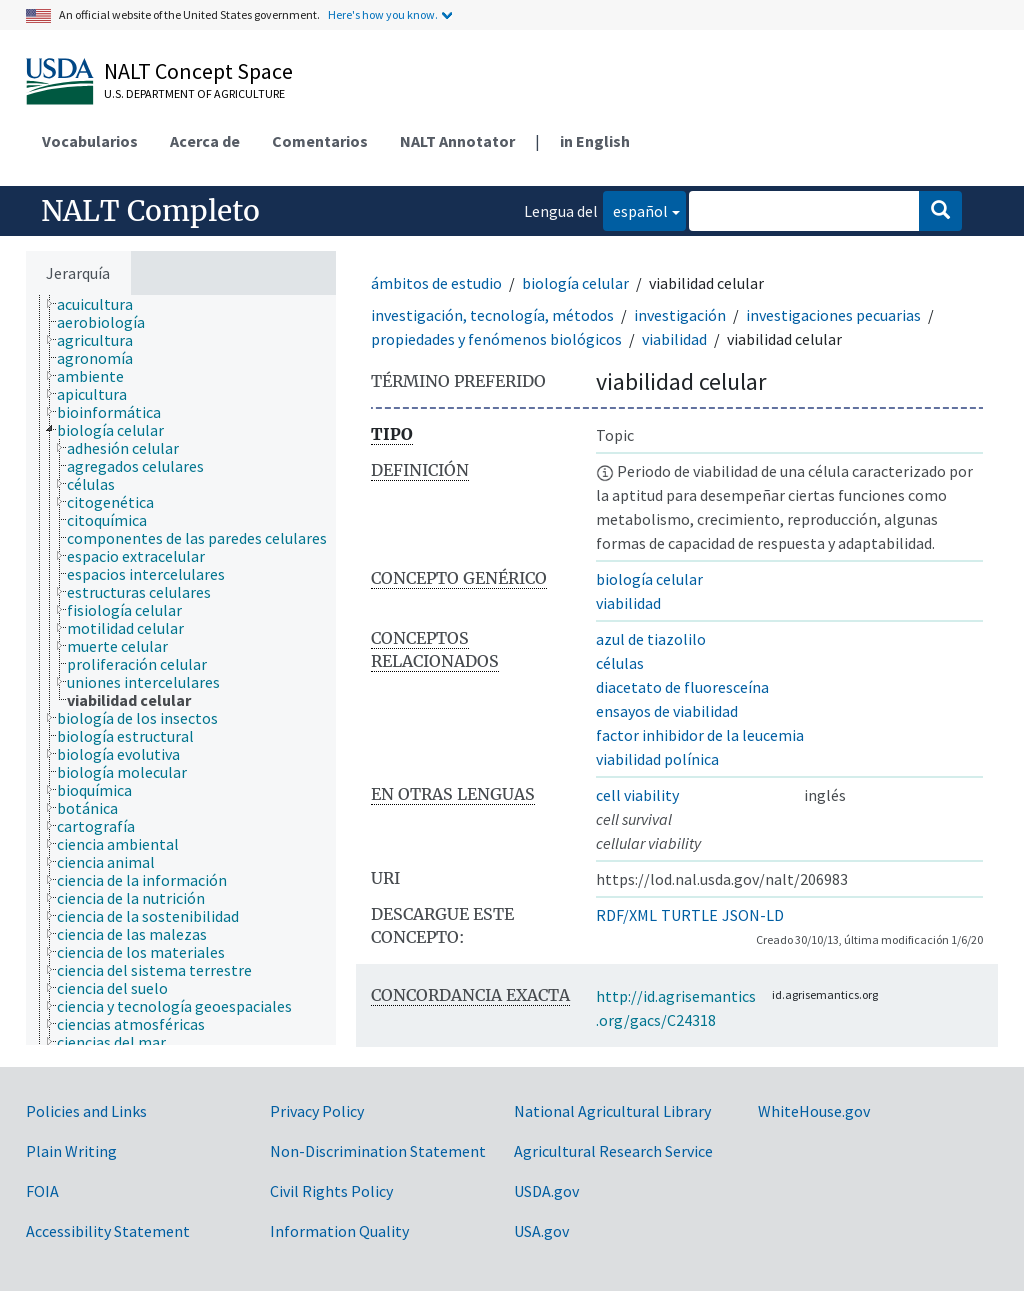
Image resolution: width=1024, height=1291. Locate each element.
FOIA (42, 1191)
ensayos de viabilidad (667, 711)
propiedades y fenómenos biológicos (496, 339)
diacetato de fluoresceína (682, 687)
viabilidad (674, 339)
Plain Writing (71, 1151)
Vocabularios (90, 141)
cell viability (637, 795)
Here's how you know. (383, 14)
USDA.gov (546, 1191)
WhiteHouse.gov (814, 1111)
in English (595, 141)
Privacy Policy (317, 1111)
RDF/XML (626, 915)
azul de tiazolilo (651, 639)
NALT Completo (150, 211)
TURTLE (689, 915)
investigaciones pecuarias (833, 315)
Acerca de (205, 141)
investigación (680, 315)
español (635, 209)
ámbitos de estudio (436, 283)
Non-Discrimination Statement (378, 1151)
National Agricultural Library (612, 1111)
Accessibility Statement (108, 1231)
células (620, 663)
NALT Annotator (457, 141)
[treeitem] (103, 304)
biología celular (575, 283)
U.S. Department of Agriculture (194, 93)
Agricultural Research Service (613, 1151)
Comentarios (320, 141)
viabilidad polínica (657, 759)
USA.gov (541, 1231)
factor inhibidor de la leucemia (700, 735)
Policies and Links (86, 1111)
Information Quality (339, 1231)
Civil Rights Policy (331, 1191)
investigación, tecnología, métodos (492, 315)
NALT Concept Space (198, 71)
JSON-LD (753, 915)
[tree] (181, 670)
